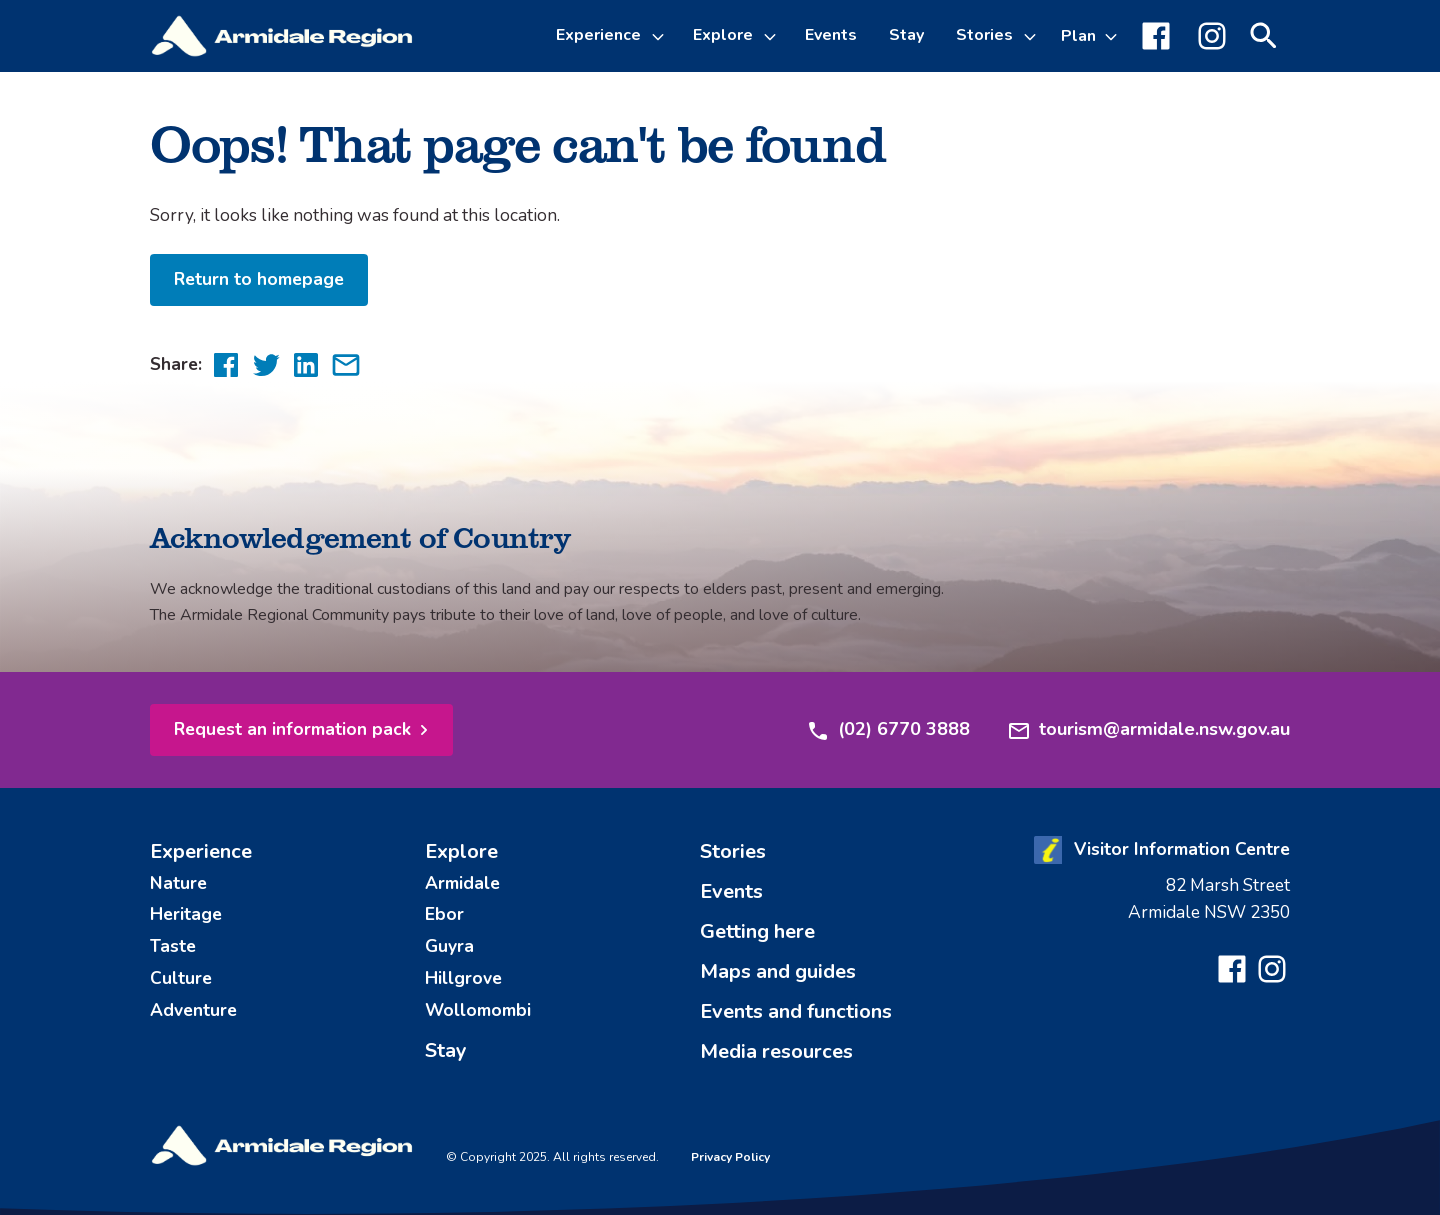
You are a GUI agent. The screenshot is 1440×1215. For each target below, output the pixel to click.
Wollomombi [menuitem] (478, 1010)
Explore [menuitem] (461, 851)
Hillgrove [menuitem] (463, 978)
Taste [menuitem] (173, 946)
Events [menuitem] (831, 35)
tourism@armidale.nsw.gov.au (1148, 730)
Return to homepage (259, 279)
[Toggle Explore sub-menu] (773, 36)
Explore (723, 35)
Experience (598, 35)
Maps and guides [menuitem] (778, 971)
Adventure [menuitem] (193, 1010)
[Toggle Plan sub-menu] (1089, 36)
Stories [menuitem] (733, 851)
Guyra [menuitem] (449, 946)
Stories (984, 35)
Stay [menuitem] (906, 35)
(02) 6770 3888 (888, 730)
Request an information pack (292, 729)
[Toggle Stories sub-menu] (1033, 36)
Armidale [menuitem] (462, 883)
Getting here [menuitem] (757, 931)
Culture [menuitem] (181, 978)
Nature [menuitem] (178, 883)
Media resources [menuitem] (776, 1051)
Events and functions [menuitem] (796, 1011)
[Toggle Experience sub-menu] (661, 36)
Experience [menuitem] (201, 851)
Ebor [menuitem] (444, 914)
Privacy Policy (730, 1157)
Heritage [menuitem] (186, 914)
